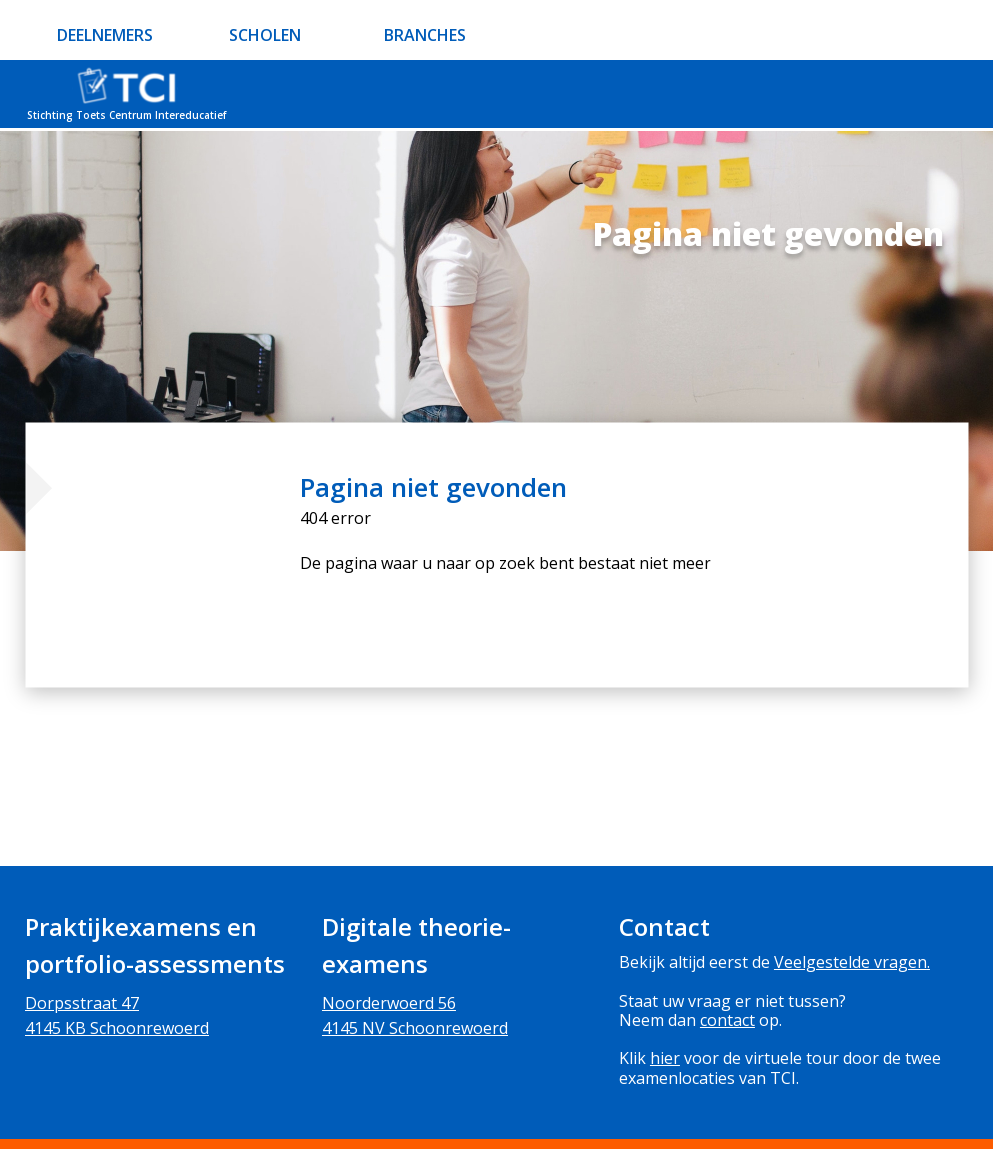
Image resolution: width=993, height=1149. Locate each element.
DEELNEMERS (105, 35)
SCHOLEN (265, 35)
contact (727, 1020)
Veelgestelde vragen (850, 962)
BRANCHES (425, 35)
